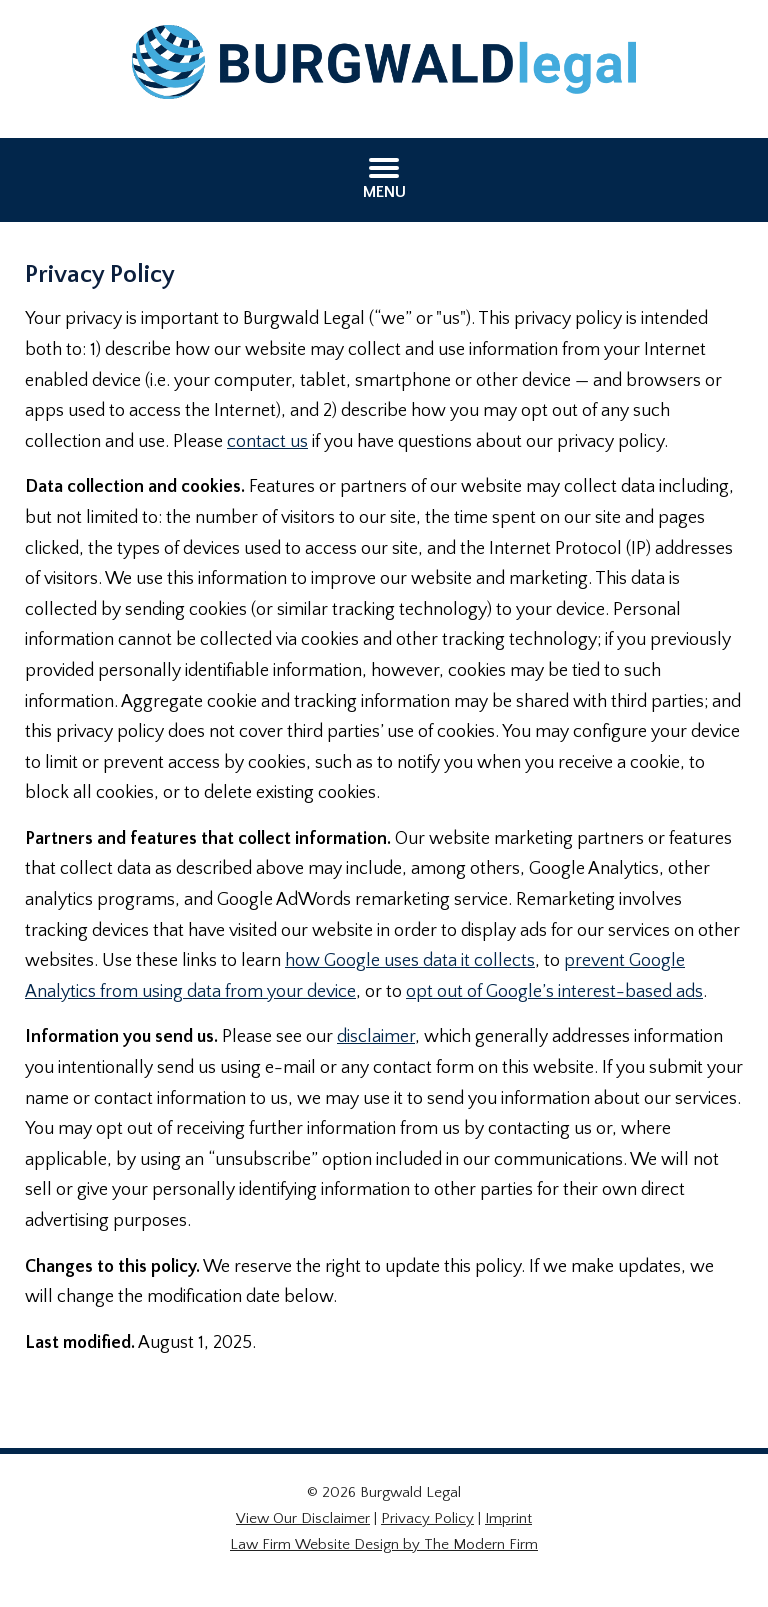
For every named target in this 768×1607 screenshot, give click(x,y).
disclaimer (376, 1037)
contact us (267, 442)
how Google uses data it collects (410, 961)
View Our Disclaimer (303, 1518)
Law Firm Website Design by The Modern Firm (384, 1544)
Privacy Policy (427, 1518)
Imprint (508, 1518)
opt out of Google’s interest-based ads (554, 992)
